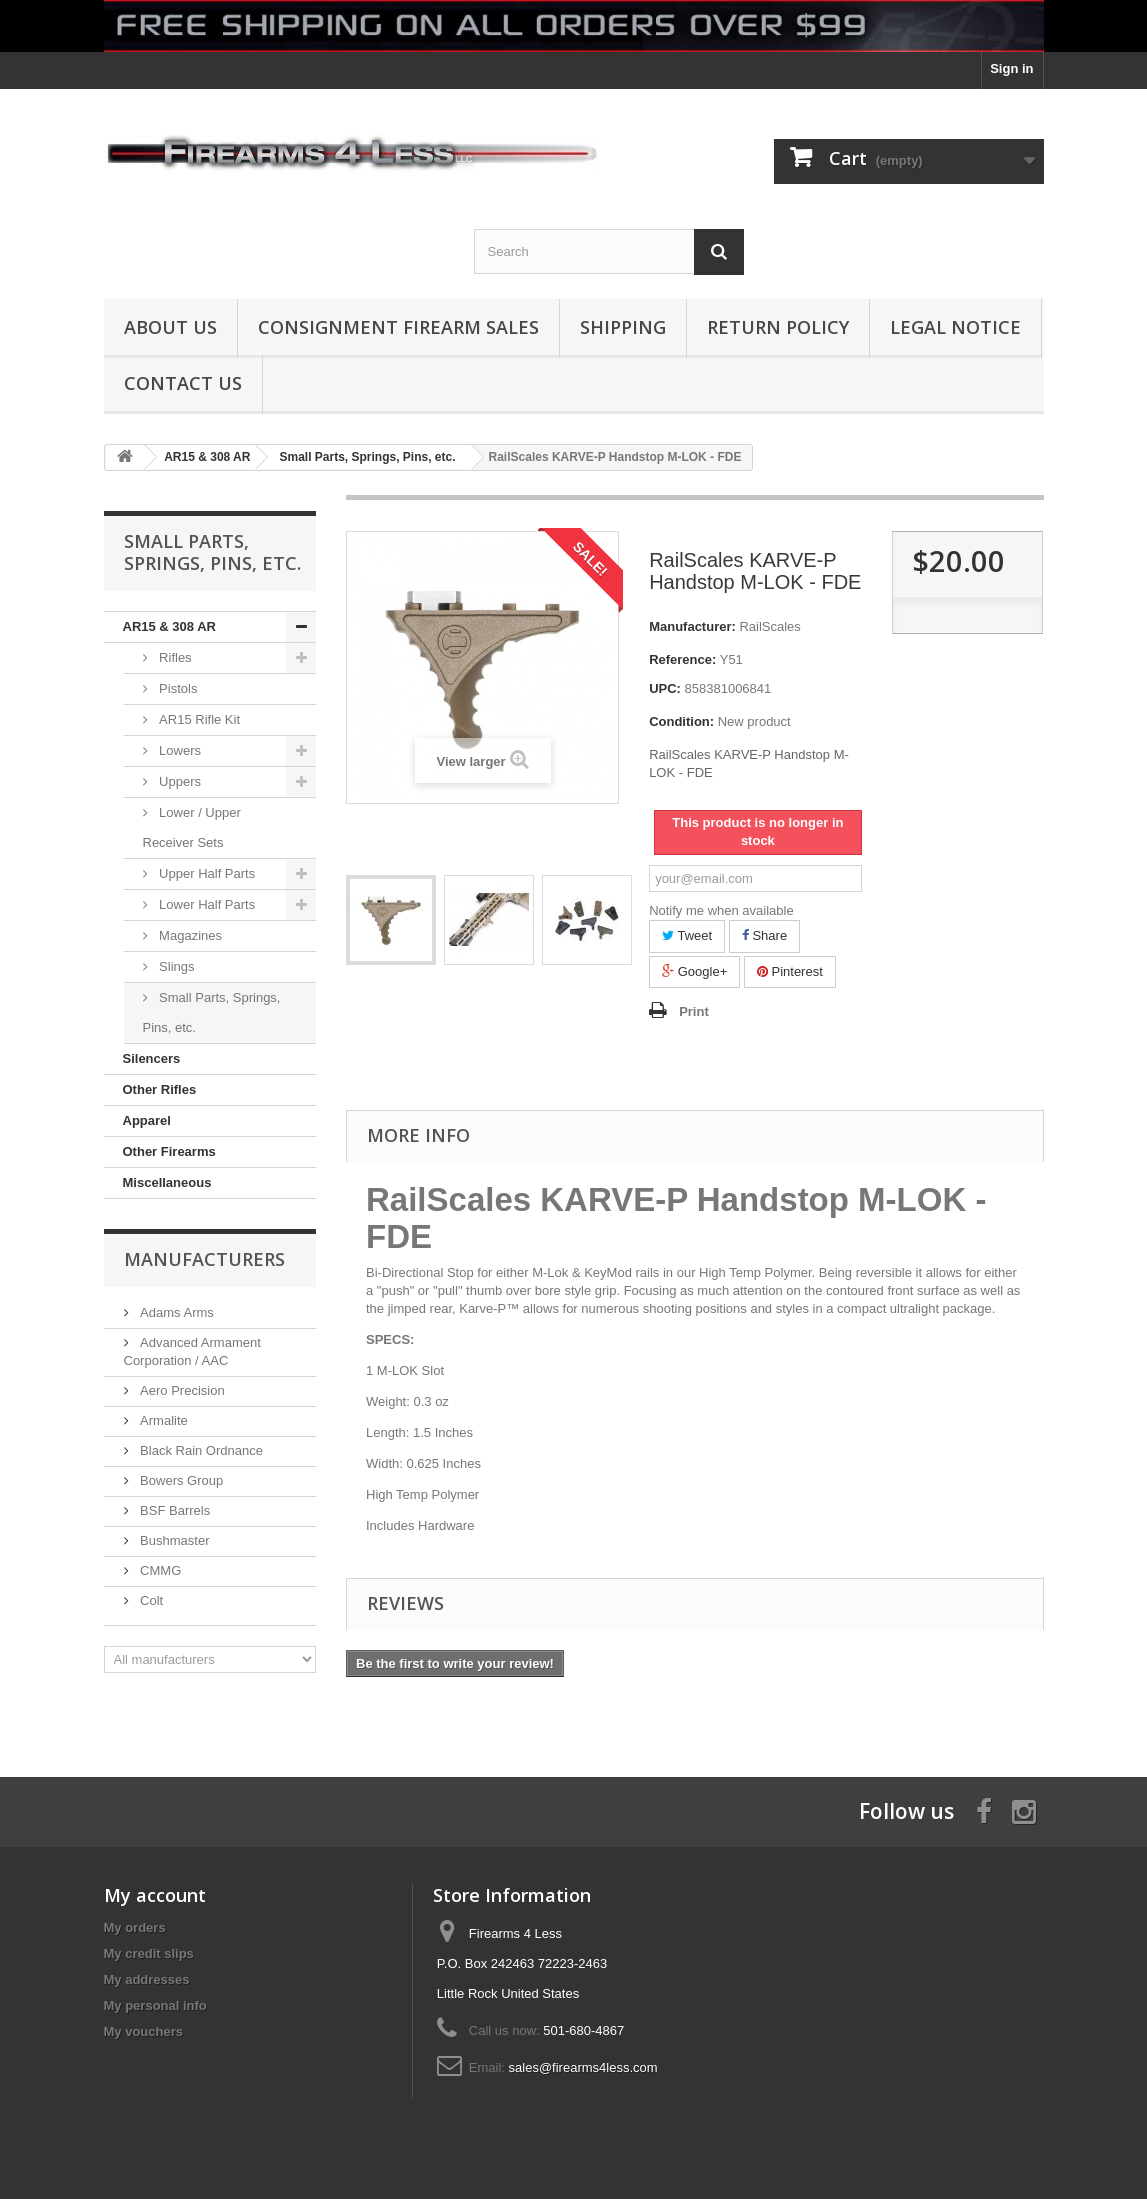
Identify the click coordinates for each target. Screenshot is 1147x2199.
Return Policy (778, 327)
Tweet (687, 935)
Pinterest (790, 971)
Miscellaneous (167, 1182)
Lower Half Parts (206, 904)
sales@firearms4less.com (583, 2067)
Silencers (152, 1058)
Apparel (147, 1120)
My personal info (155, 2005)
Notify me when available (721, 910)
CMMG (159, 1570)
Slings (175, 966)
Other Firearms (169, 1151)
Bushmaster (173, 1540)
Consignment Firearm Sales (398, 327)
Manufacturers (204, 1259)
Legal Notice (955, 327)
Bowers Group (180, 1480)
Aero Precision (181, 1390)
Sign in (1011, 68)
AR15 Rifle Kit (198, 719)
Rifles (174, 657)
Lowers (179, 750)
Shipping (623, 327)
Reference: (682, 659)
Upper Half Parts (206, 873)
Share (764, 935)
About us (170, 327)
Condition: (681, 721)
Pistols (177, 688)
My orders (135, 1927)
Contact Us (183, 383)
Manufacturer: (692, 626)
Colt (150, 1600)
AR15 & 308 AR (169, 626)
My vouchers (143, 2031)
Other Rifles (160, 1089)
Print (694, 1011)
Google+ (694, 971)
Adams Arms (175, 1312)
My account (155, 1895)
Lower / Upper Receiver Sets (192, 827)
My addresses (147, 1979)
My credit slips (149, 1953)
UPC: (665, 688)
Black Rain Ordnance (200, 1450)
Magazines (189, 935)
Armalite (162, 1420)
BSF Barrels (174, 1510)
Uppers (179, 781)
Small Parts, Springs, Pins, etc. (212, 1012)
